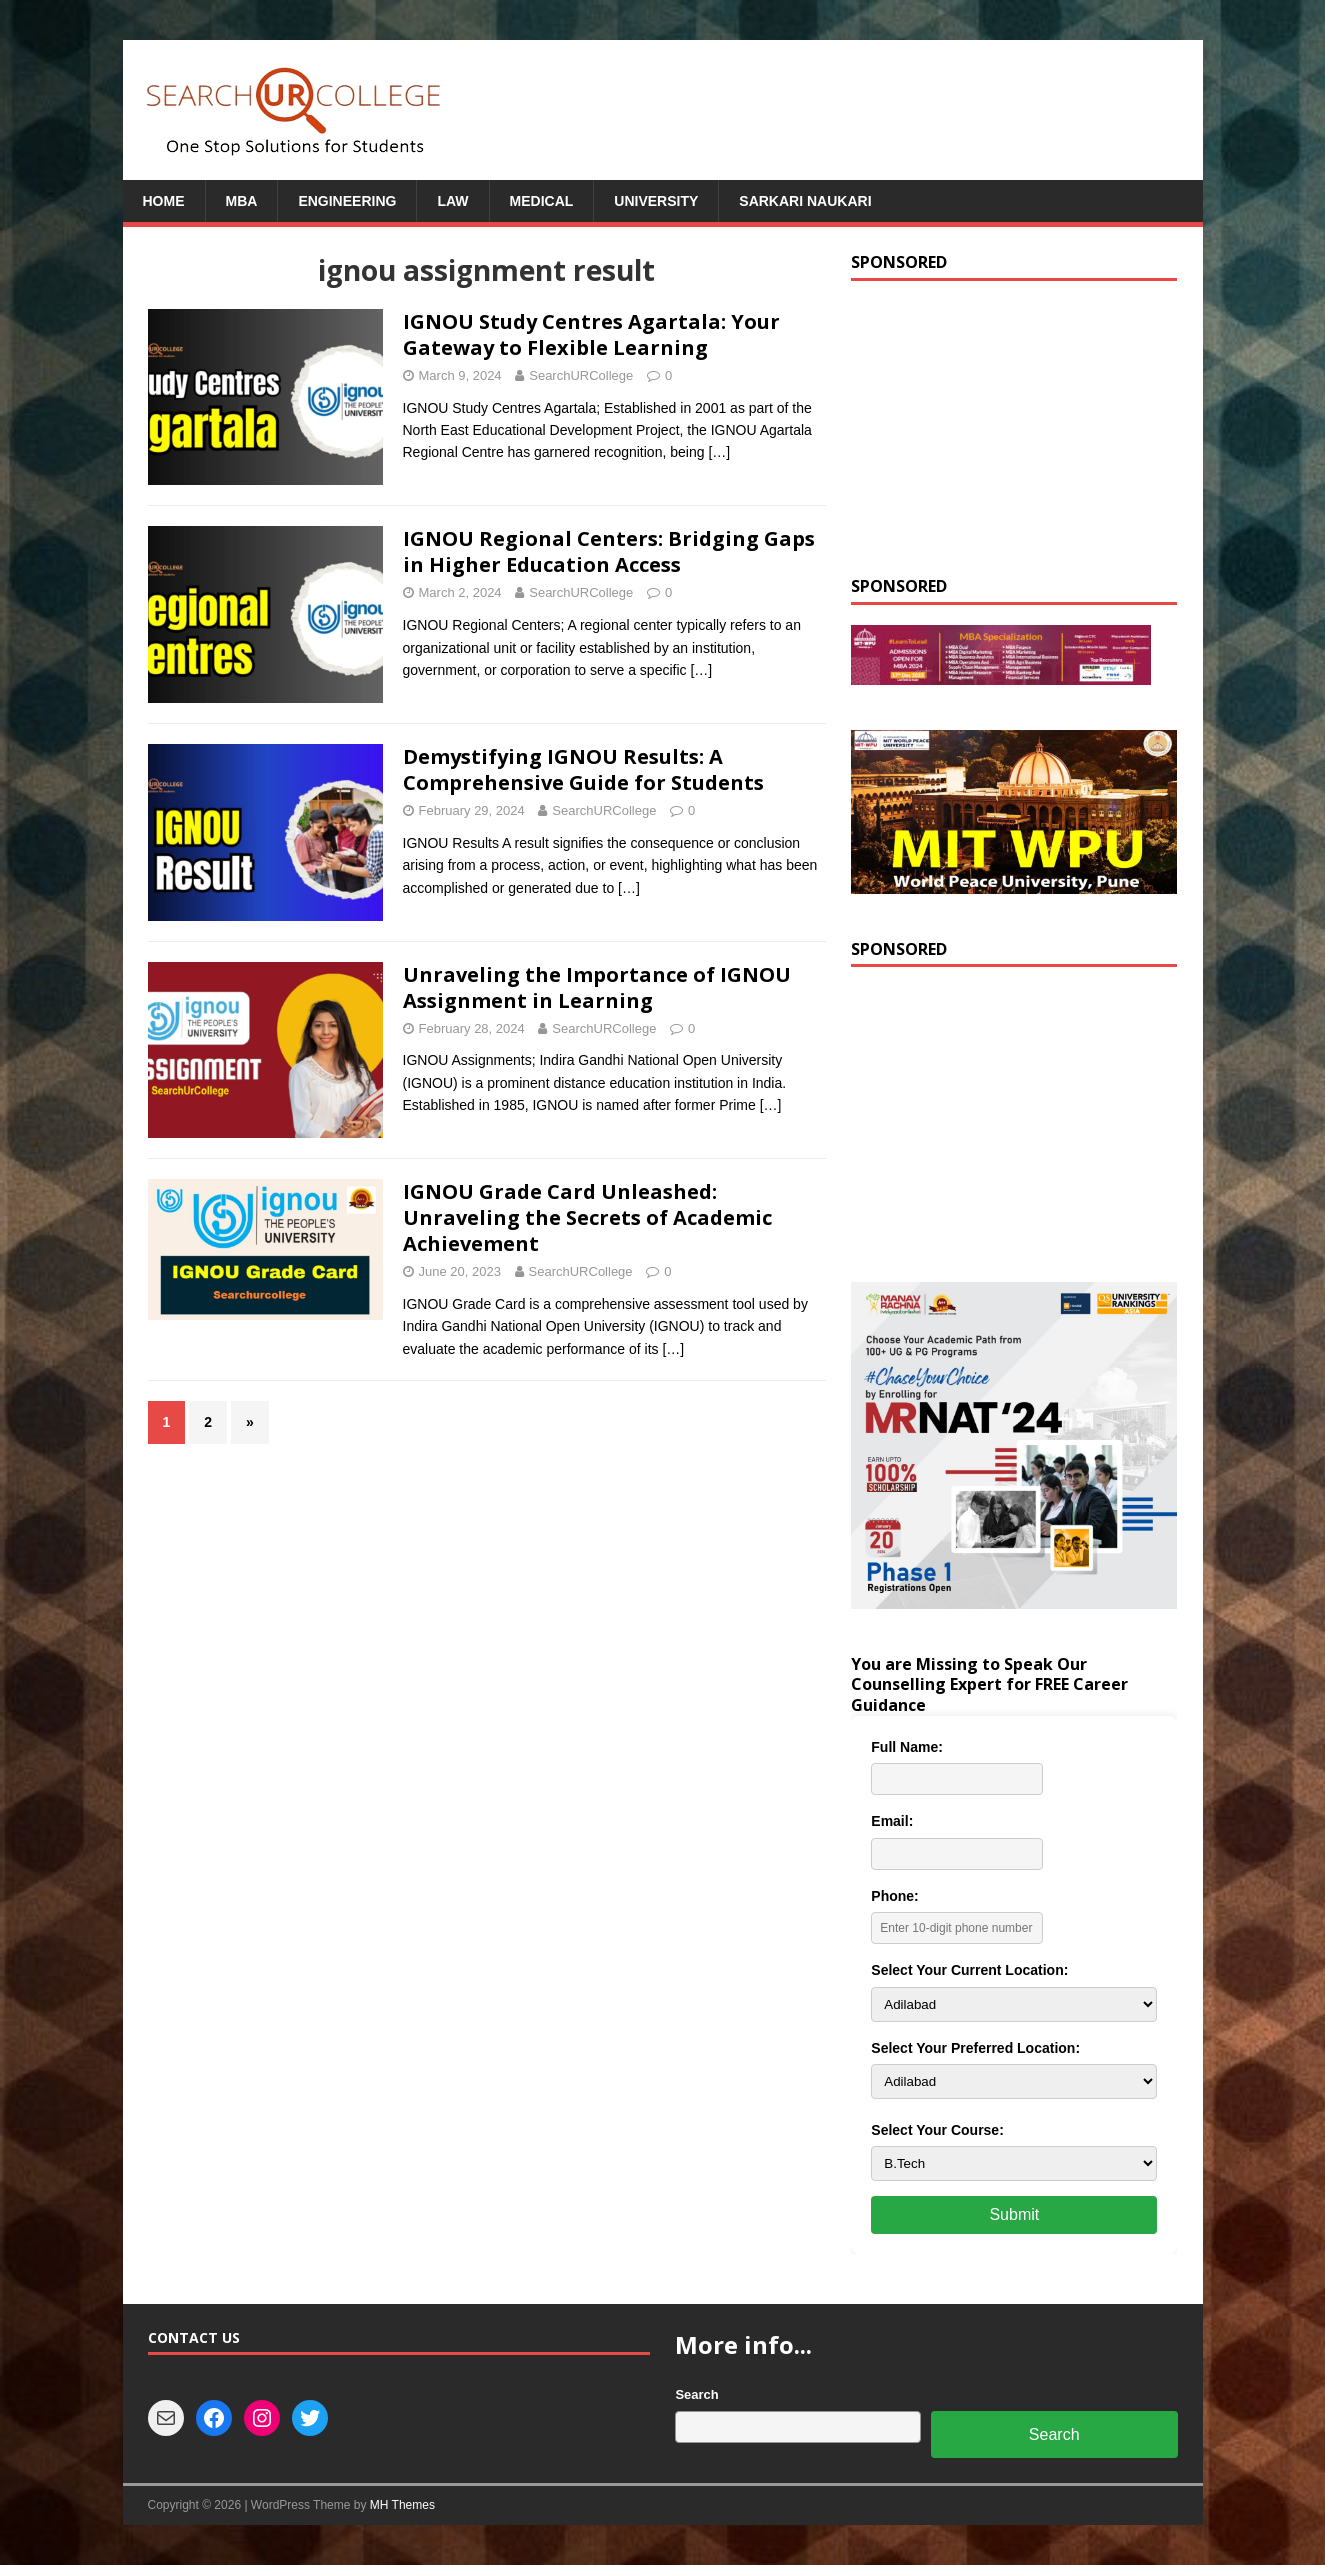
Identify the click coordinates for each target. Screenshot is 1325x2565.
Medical (542, 201)
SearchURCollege (581, 375)
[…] (719, 452)
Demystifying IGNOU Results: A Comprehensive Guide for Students (583, 769)
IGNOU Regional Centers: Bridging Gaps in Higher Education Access (609, 551)
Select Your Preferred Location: (975, 2048)
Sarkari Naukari (805, 201)
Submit (1014, 2214)
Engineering (347, 201)
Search (696, 2394)
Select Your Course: (937, 2130)
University (656, 201)
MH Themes (402, 2505)
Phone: (894, 1896)
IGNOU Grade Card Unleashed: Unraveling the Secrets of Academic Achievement (587, 1217)
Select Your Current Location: (969, 1970)
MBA (242, 201)
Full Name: (907, 1747)
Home (164, 201)
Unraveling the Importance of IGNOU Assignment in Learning (597, 987)
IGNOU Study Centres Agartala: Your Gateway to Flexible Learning (591, 334)
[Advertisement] (1014, 426)
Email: (892, 1821)
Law (452, 201)
